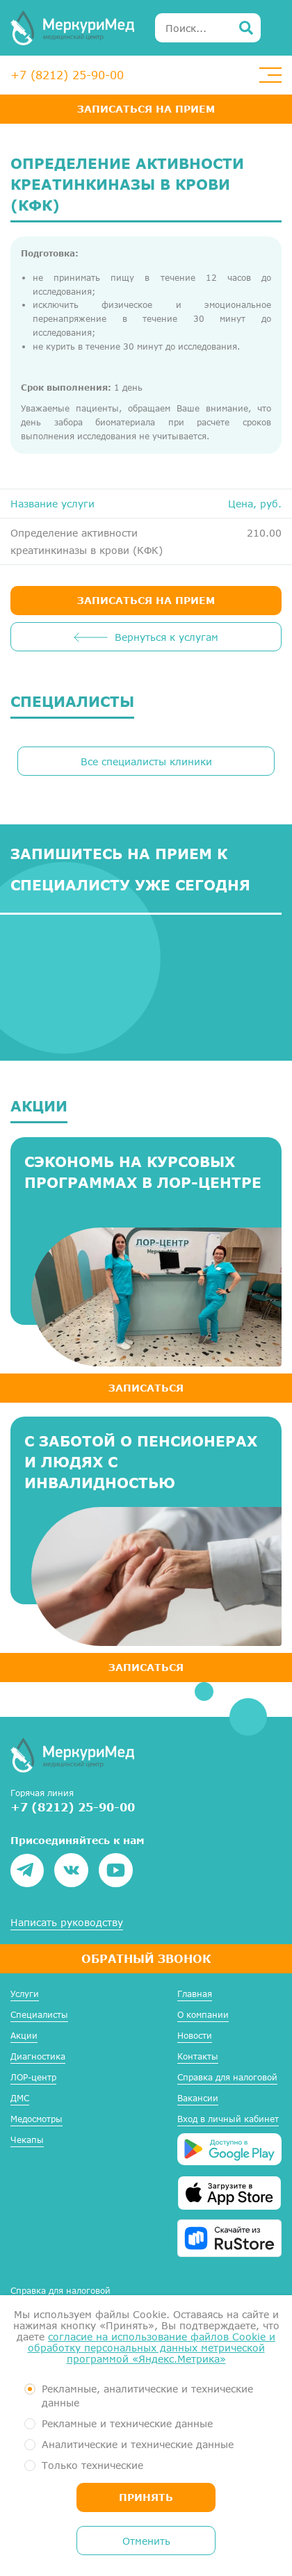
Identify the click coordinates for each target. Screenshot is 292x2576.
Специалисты (39, 2015)
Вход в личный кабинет (228, 2119)
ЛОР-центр (33, 2077)
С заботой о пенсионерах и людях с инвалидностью (140, 1462)
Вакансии (197, 2098)
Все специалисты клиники (146, 761)
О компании (203, 2015)
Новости (194, 2035)
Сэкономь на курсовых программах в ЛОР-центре (142, 1172)
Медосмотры (36, 2119)
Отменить (146, 2541)
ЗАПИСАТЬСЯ (146, 1388)
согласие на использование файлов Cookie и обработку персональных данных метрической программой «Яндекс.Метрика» (152, 2348)
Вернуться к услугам (166, 637)
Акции (24, 2035)
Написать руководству (66, 1922)
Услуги (24, 1994)
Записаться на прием (146, 109)
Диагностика (37, 2056)
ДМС (19, 2098)
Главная (194, 1994)
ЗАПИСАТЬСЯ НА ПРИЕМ (146, 600)
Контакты (197, 2056)
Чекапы (27, 2140)
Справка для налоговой (227, 2077)
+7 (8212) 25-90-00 (67, 74)
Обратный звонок (146, 1958)
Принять (146, 2497)
